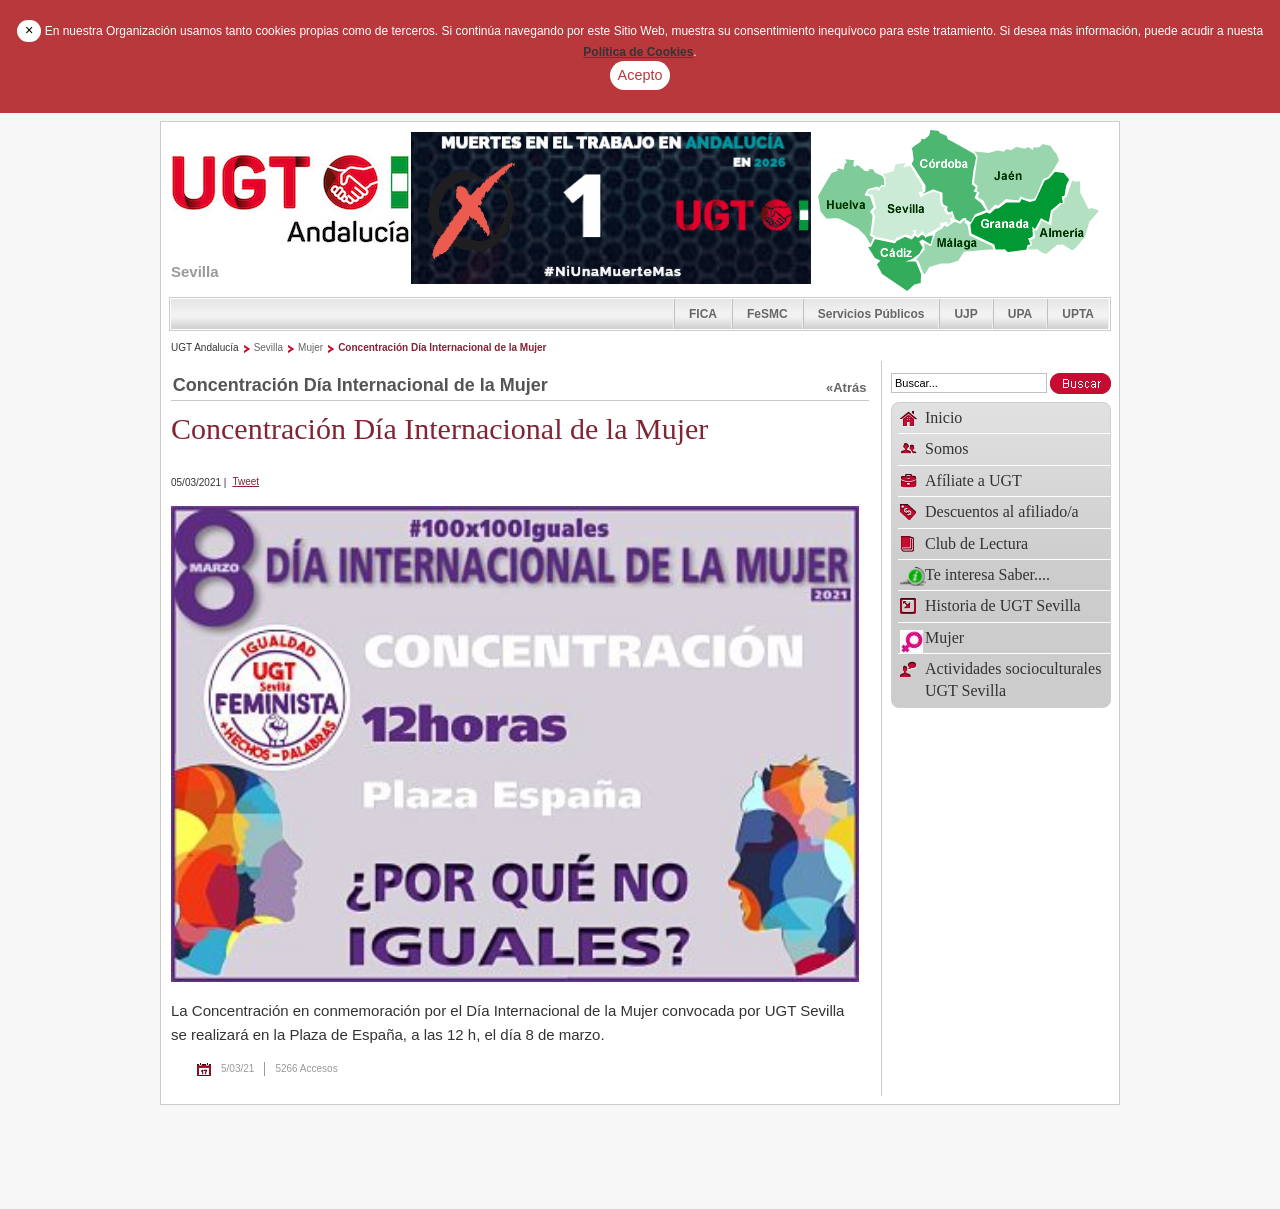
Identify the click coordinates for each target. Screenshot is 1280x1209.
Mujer (310, 347)
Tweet (245, 481)
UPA (1020, 314)
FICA (703, 314)
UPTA (1078, 314)
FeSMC (767, 314)
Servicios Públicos (871, 314)
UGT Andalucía (205, 347)
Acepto (640, 75)
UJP (965, 314)
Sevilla (268, 347)
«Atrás (846, 387)
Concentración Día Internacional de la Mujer (442, 347)
